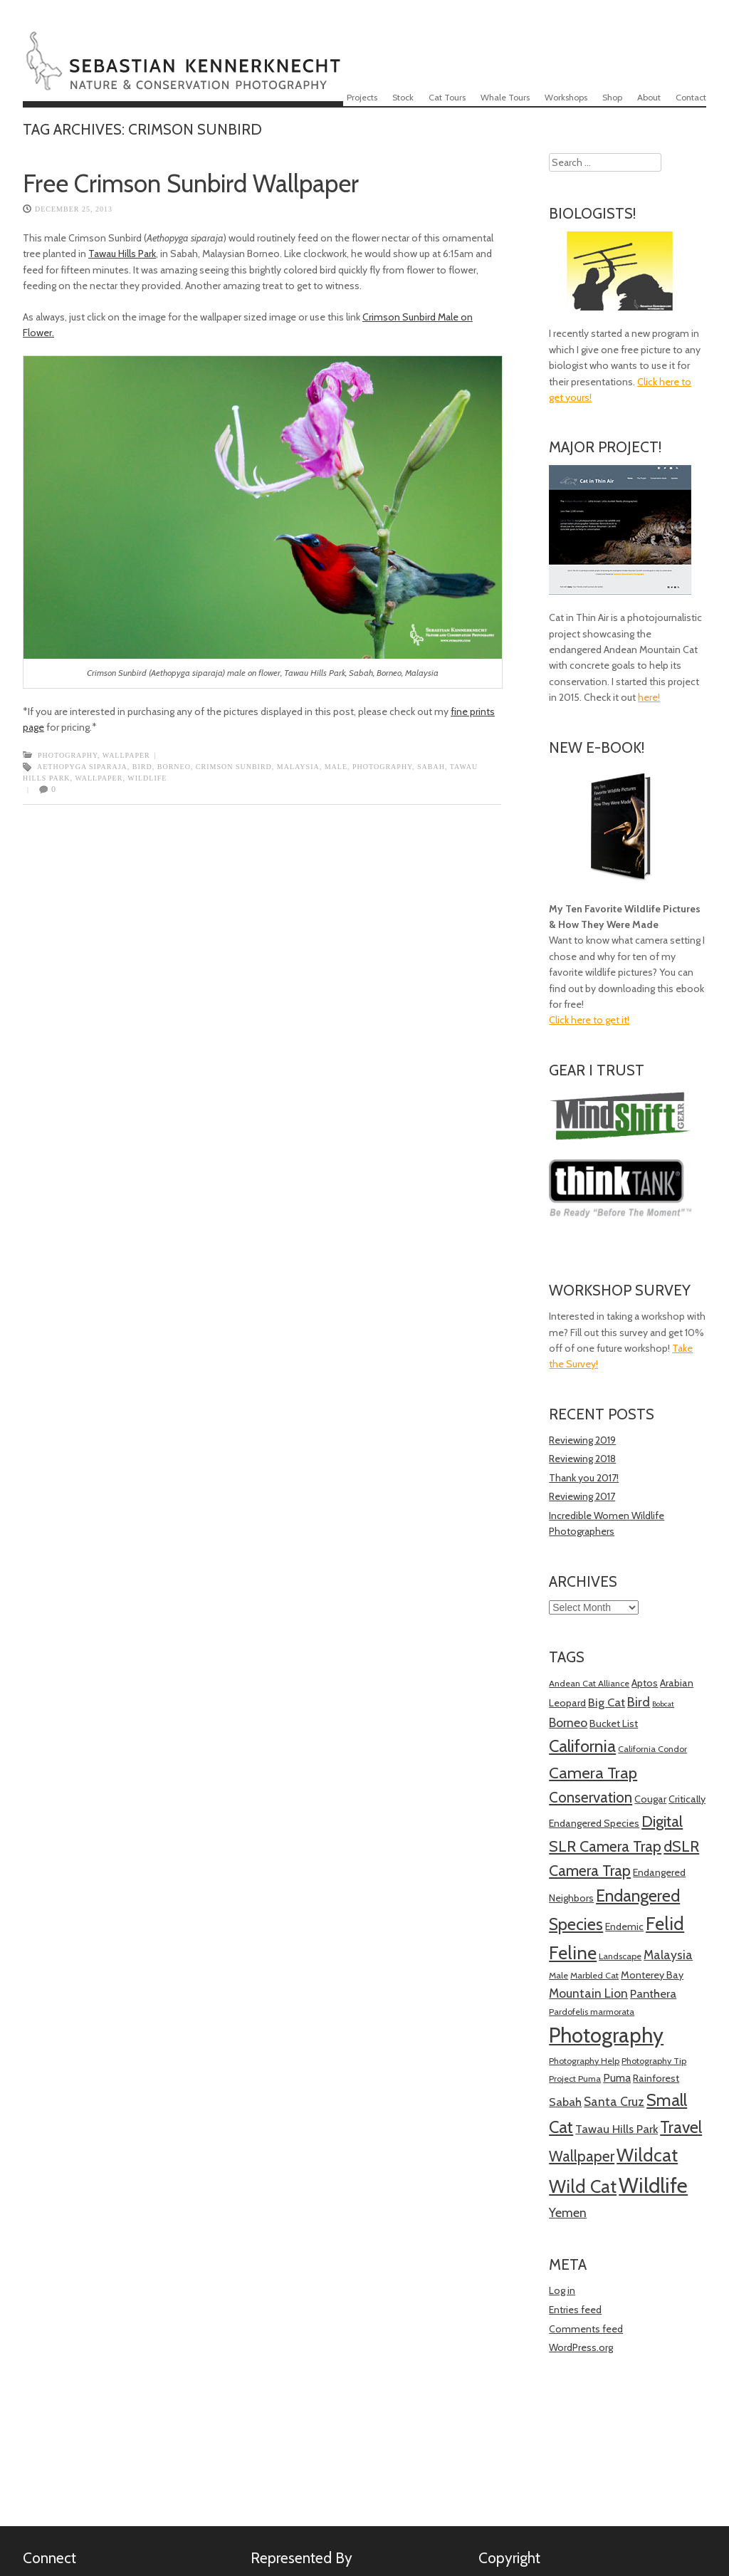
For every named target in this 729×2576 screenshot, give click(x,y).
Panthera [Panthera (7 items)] (653, 1993)
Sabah (431, 767)
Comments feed (586, 2328)
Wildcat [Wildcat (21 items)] (647, 2155)
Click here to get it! (589, 1019)
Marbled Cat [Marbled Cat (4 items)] (594, 1975)
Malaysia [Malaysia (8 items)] (668, 1954)
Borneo (174, 767)
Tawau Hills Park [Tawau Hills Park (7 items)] (616, 2129)
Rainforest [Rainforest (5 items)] (656, 2078)
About (649, 97)
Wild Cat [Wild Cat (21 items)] (583, 2186)
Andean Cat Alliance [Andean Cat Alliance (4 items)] (589, 1683)
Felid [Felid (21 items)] (665, 1923)
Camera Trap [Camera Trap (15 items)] (593, 1773)
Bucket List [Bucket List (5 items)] (613, 1723)
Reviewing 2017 (582, 1496)
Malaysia (298, 767)
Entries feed (575, 2309)
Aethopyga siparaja (82, 767)
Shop (612, 97)
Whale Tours (505, 97)
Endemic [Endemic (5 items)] (624, 1926)
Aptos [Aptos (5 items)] (644, 1683)
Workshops (566, 97)
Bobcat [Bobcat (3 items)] (663, 1704)
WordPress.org (581, 2347)
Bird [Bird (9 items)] (638, 1702)
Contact (691, 97)
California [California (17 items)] (582, 1746)
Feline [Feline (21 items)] (573, 1953)
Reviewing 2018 (582, 1458)
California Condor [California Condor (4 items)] (652, 1748)
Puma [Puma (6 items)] (617, 2078)
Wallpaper (126, 755)
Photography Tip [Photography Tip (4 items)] (654, 2060)
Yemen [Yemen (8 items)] (568, 2212)
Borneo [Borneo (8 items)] (568, 1722)
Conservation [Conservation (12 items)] (590, 1797)
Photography (68, 755)
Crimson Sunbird (234, 767)
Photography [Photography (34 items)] (606, 2035)
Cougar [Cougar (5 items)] (650, 1799)
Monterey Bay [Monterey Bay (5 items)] (652, 1974)
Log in (562, 2290)
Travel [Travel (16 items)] (681, 2127)
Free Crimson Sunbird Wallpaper (191, 183)
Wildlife (147, 778)
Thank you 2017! (584, 1477)
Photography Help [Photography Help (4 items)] (584, 2060)
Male (336, 767)
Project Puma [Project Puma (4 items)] (575, 2078)
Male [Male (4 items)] (558, 1975)
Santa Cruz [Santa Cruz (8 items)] (614, 2101)
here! (649, 697)
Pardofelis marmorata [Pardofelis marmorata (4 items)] (591, 2011)
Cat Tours (447, 97)
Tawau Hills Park (122, 253)
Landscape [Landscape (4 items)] (620, 1956)
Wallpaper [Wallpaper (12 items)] (581, 2156)
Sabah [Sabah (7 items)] (565, 2102)
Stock (403, 97)
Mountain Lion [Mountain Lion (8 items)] (588, 1993)
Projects (362, 97)
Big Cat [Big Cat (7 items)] (606, 1702)
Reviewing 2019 (582, 1440)
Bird (142, 767)
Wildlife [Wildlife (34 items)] (653, 2185)
